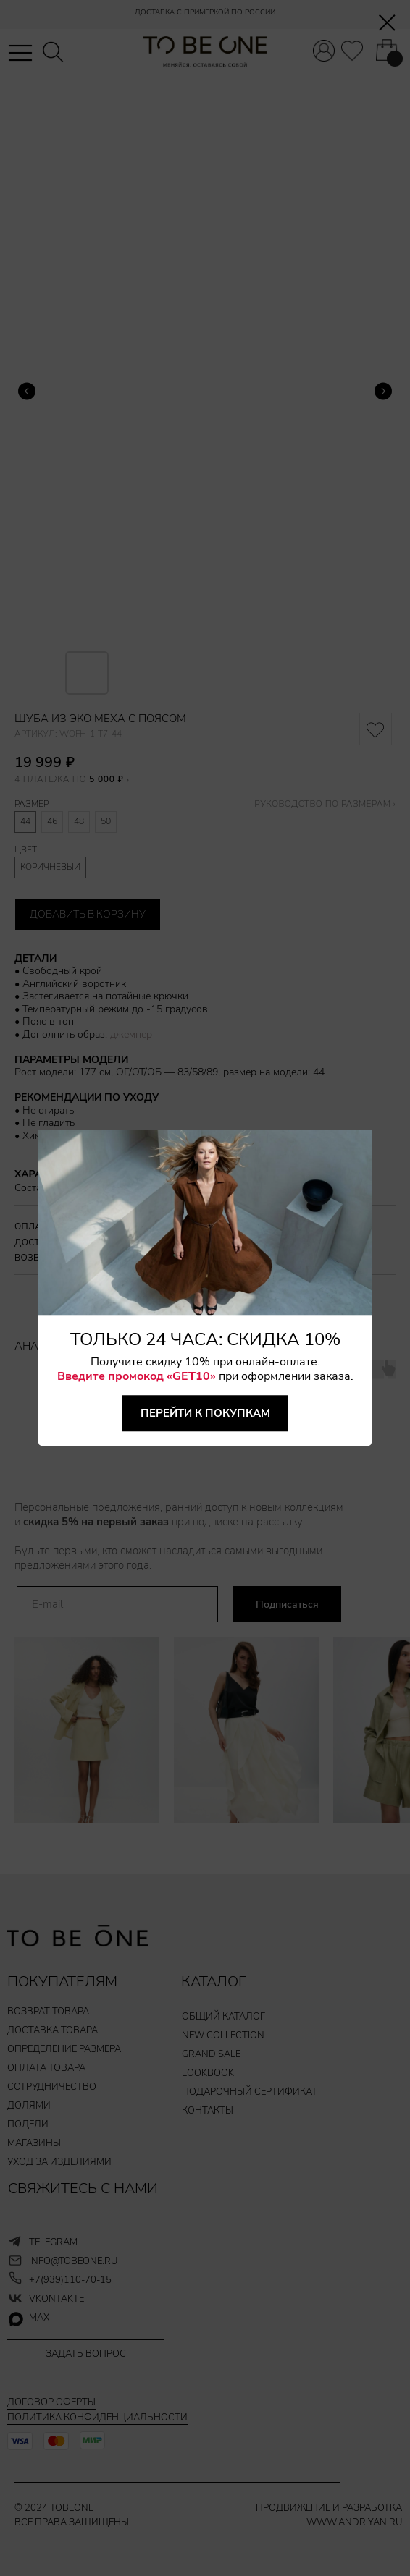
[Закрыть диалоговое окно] (387, 22)
